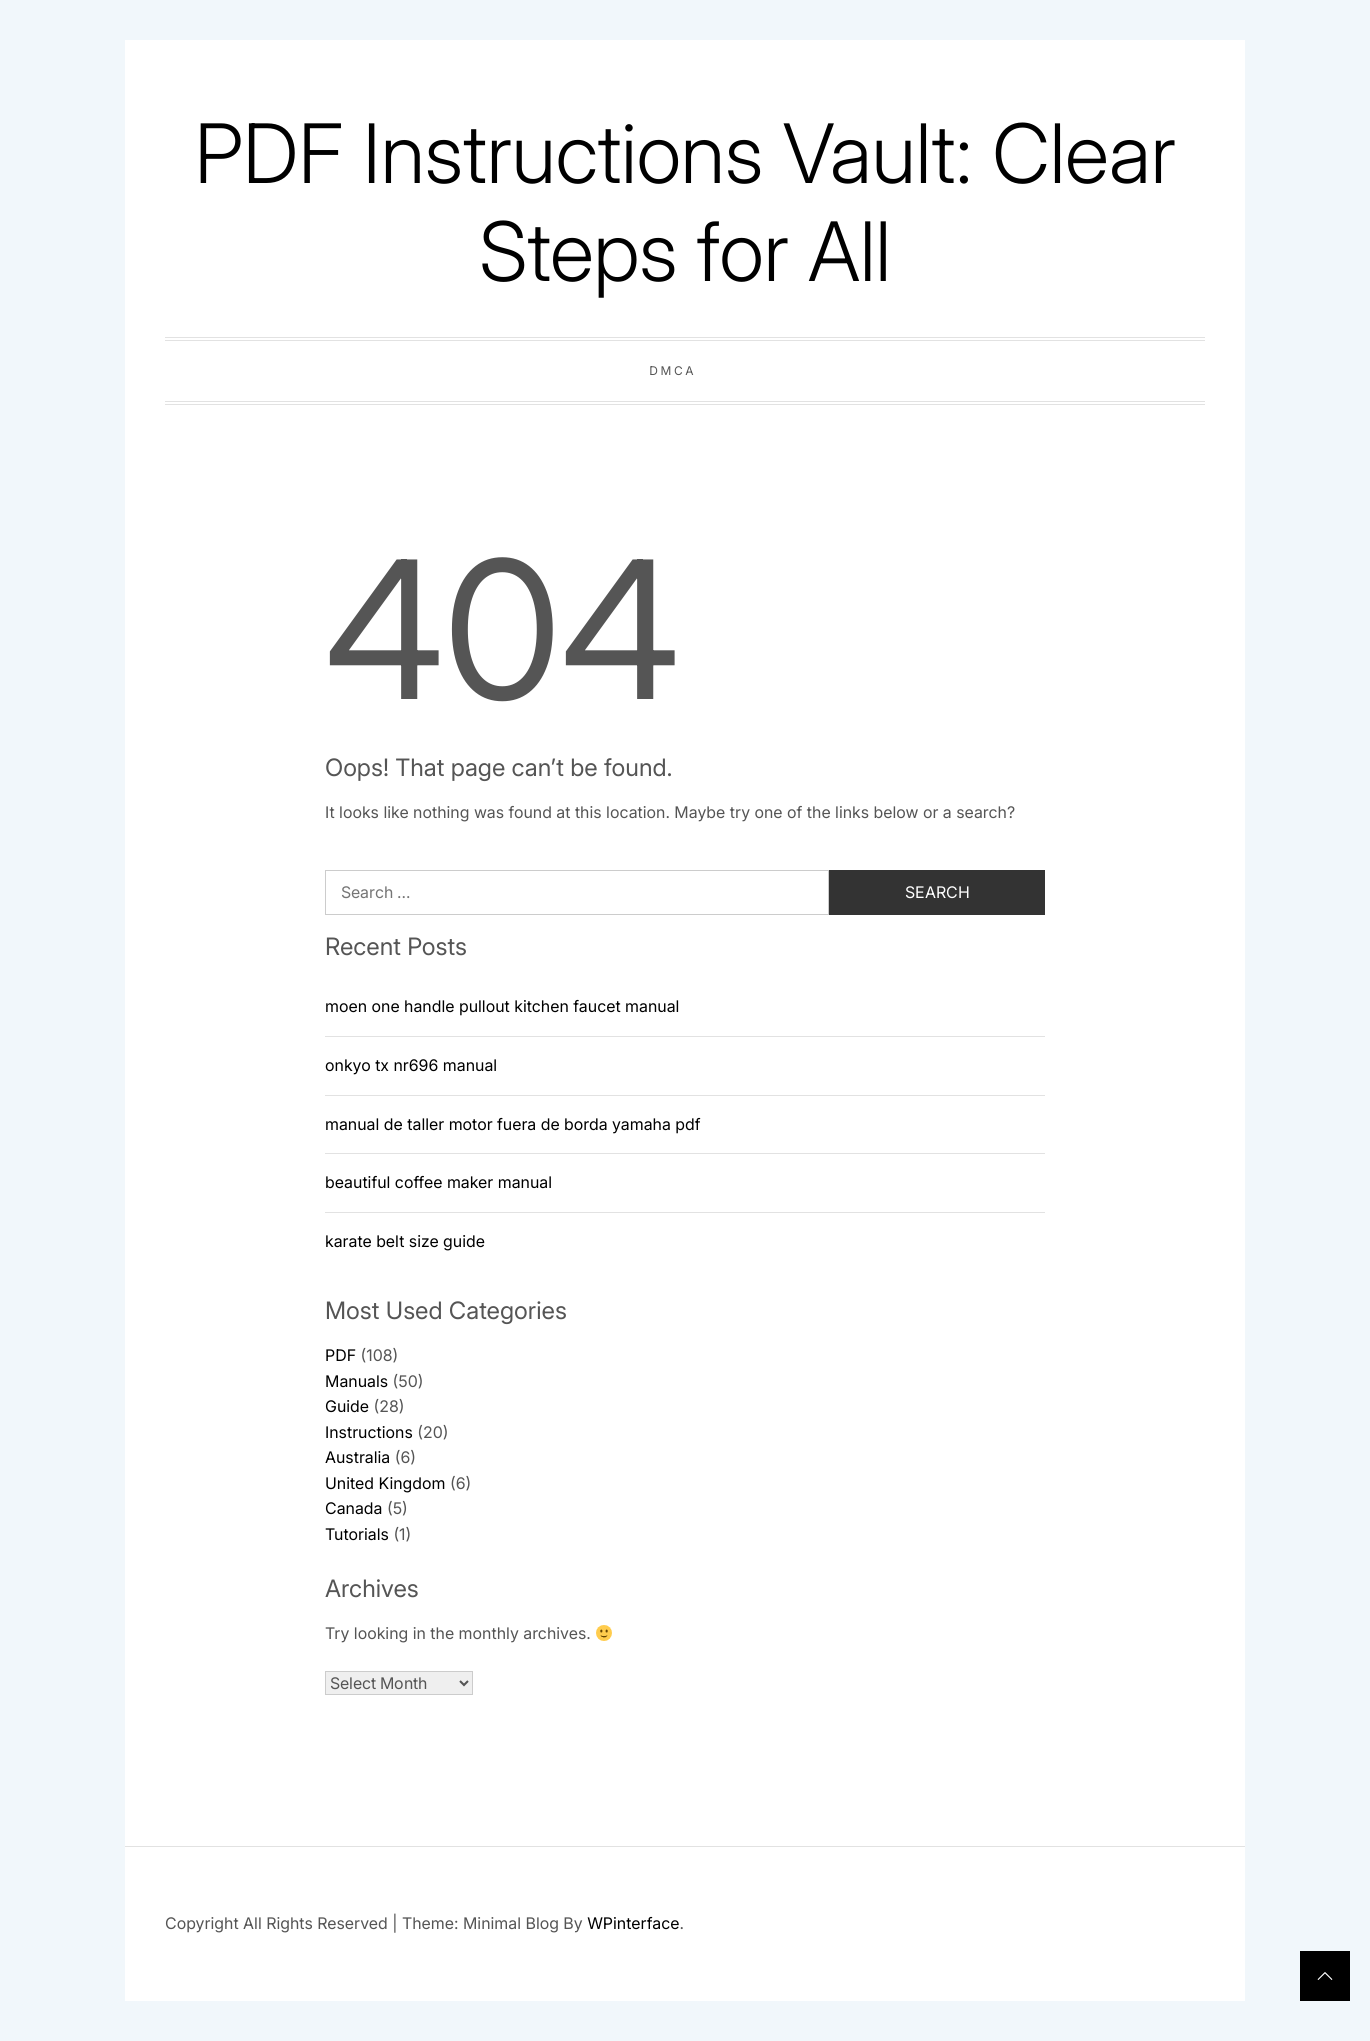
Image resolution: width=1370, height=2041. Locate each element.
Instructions (369, 1432)
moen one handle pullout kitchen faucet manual (502, 1006)
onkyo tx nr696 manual (411, 1065)
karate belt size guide (405, 1241)
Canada (353, 1508)
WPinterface (633, 1923)
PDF (340, 1355)
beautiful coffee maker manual (438, 1182)
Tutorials (357, 1534)
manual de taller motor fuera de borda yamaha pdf (513, 1124)
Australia (357, 1457)
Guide (347, 1406)
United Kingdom (385, 1483)
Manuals (356, 1381)
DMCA (672, 370)
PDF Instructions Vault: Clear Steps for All (684, 202)
